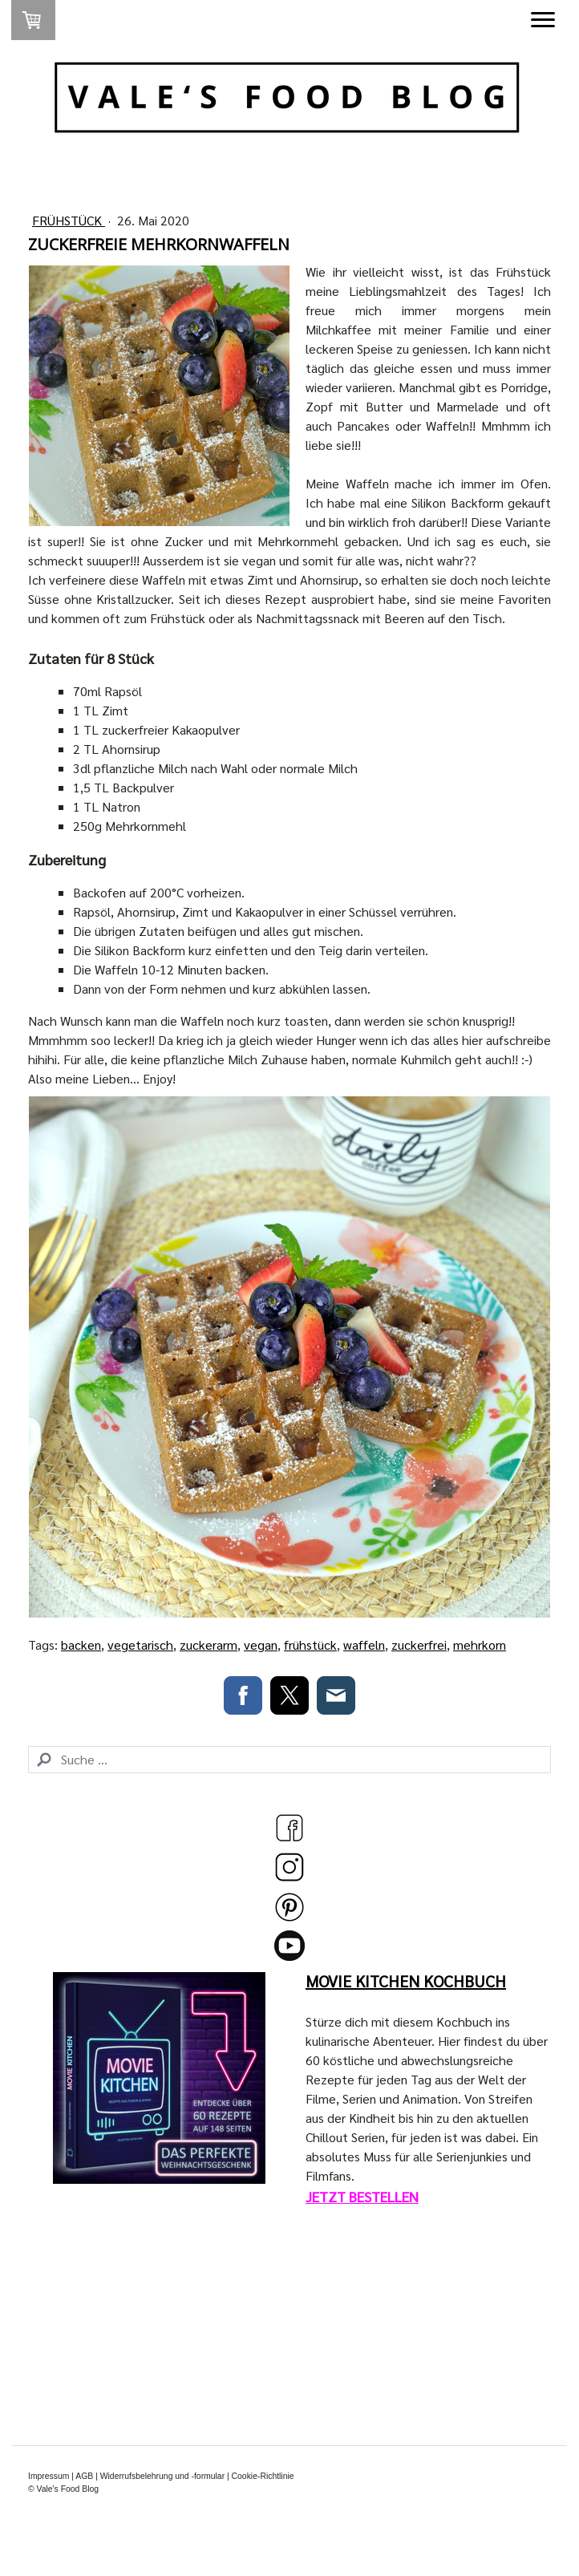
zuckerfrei (419, 1644)
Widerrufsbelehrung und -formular (162, 2476)
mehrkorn (479, 1644)
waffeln (364, 1644)
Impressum (48, 2476)
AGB (84, 2476)
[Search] (289, 1759)
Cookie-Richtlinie (263, 2476)
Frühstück (68, 220)
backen (81, 1644)
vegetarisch (140, 1644)
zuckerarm (208, 1644)
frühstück (310, 1644)
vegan (260, 1644)
